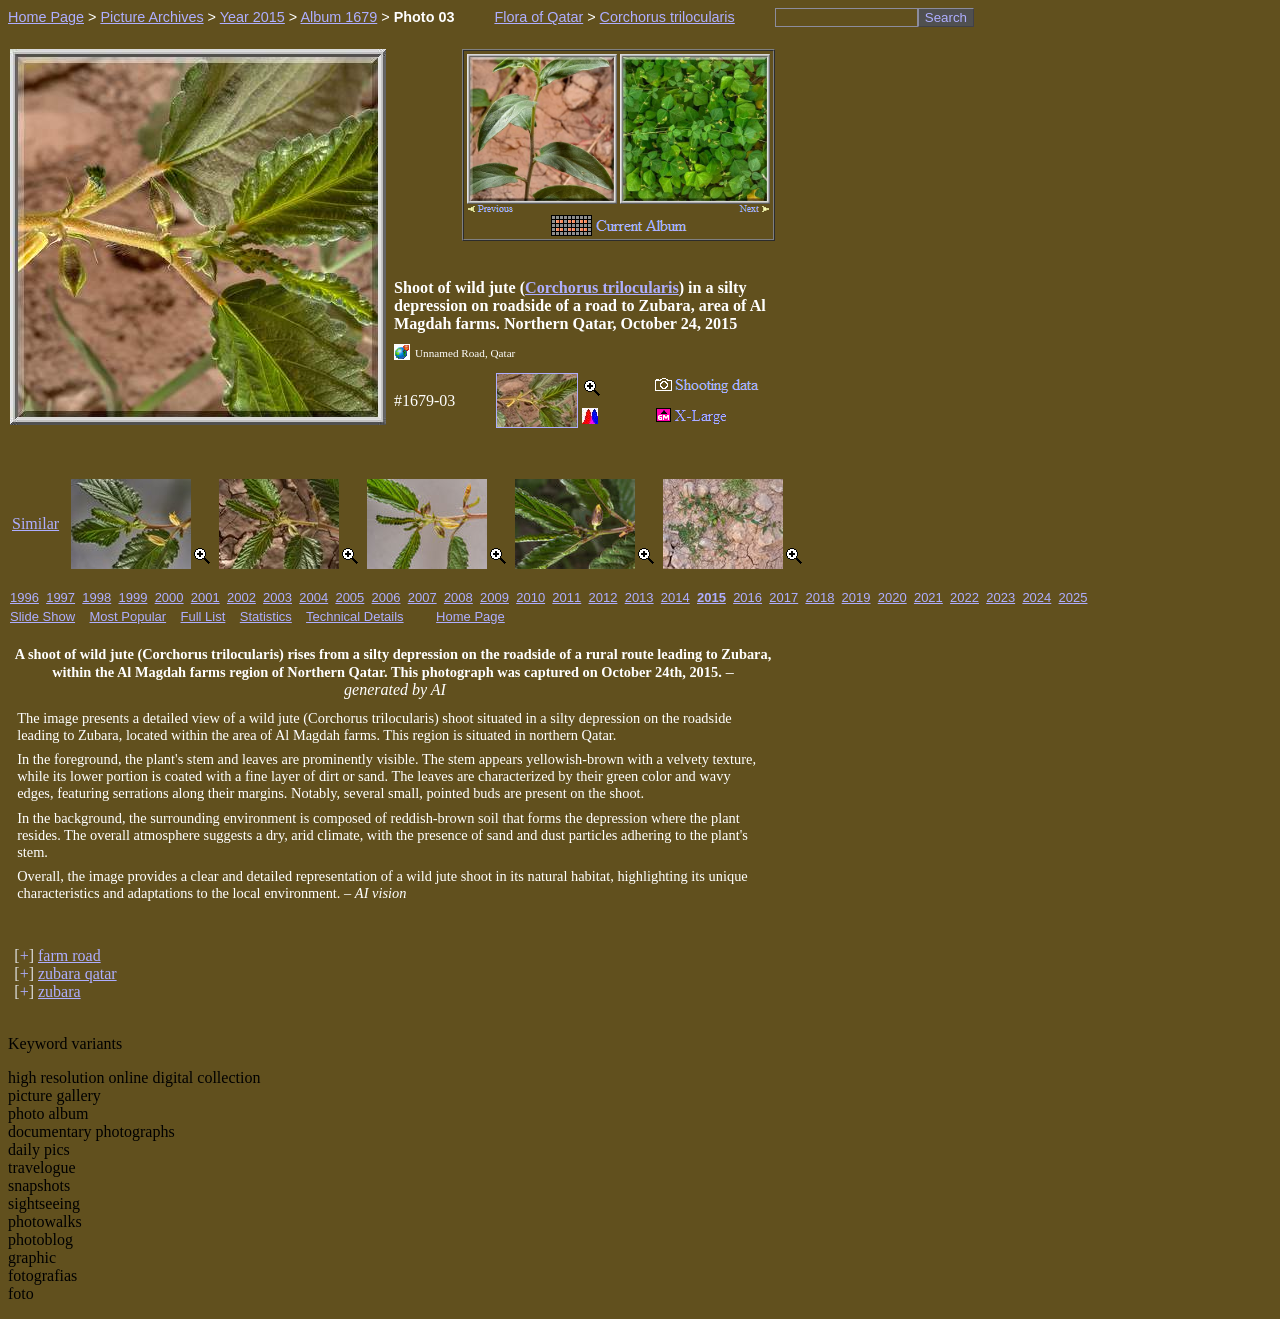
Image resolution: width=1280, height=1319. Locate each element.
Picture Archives (151, 17)
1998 (96, 597)
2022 (964, 597)
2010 (530, 597)
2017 (783, 597)
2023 (1000, 597)
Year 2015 (252, 17)
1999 (132, 597)
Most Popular (128, 616)
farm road (69, 955)
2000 (169, 597)
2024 (1036, 597)
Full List (203, 616)
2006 (386, 597)
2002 (241, 597)
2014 (675, 597)
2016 (747, 597)
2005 (349, 597)
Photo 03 (424, 17)
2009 (494, 597)
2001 (205, 597)
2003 (277, 597)
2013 (639, 597)
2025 (1073, 597)
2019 (856, 597)
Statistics (266, 616)
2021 (928, 597)
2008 (458, 597)
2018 (819, 597)
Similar (35, 523)
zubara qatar (77, 973)
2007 (422, 597)
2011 (566, 597)
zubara (59, 991)
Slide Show (42, 616)
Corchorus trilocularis (667, 17)
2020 (892, 597)
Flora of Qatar (538, 17)
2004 (313, 597)
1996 (24, 597)
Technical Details (355, 616)
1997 (60, 597)
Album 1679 (338, 17)
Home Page (46, 17)
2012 (603, 597)
